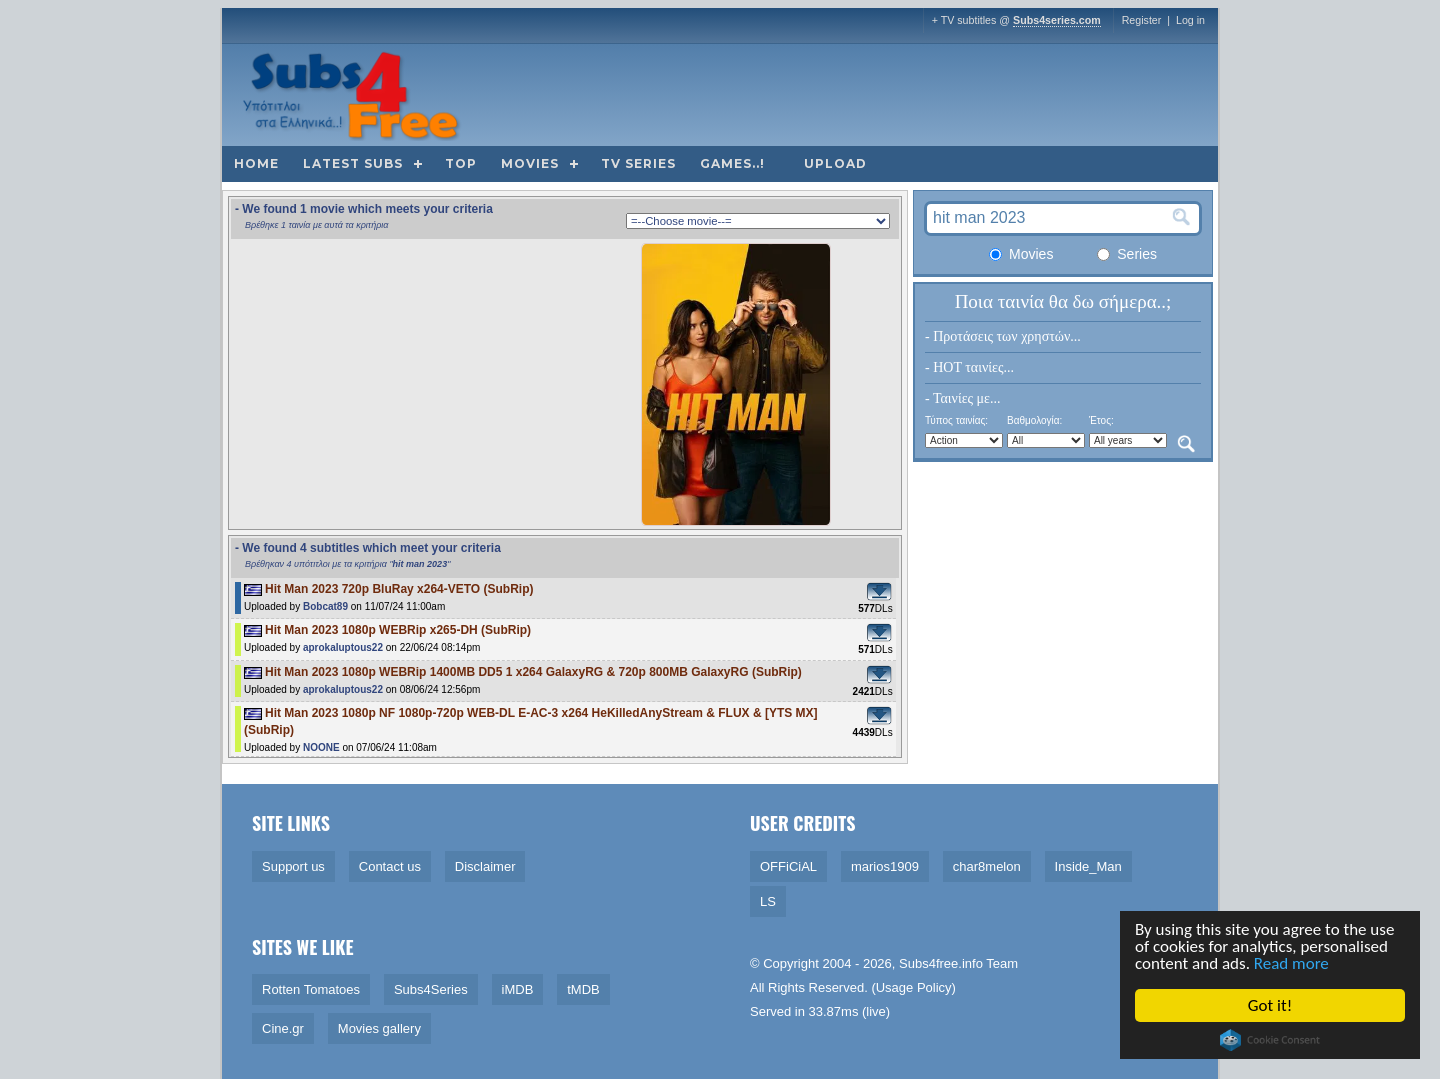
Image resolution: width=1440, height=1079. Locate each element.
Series (1127, 254)
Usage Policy (914, 987)
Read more (1292, 963)
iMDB (518, 989)
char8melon (987, 866)
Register (1142, 20)
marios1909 (885, 866)
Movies (530, 163)
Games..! (732, 163)
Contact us (390, 866)
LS (768, 901)
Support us (293, 866)
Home (256, 163)
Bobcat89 (325, 606)
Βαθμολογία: (1034, 420)
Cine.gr (283, 1028)
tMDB (583, 989)
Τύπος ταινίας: (956, 420)
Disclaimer (485, 866)
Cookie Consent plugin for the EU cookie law (1271, 1040)
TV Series (638, 163)
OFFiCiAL (788, 866)
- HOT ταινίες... (969, 367)
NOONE (321, 747)
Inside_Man (1088, 866)
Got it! (1271, 1005)
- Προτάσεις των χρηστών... (1003, 336)
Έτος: (1101, 420)
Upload (835, 163)
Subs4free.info (941, 963)
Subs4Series (431, 989)
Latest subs (353, 163)
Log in (1190, 20)
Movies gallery (379, 1028)
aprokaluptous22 (343, 647)
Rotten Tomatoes (311, 989)
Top (461, 163)
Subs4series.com (1057, 20)
